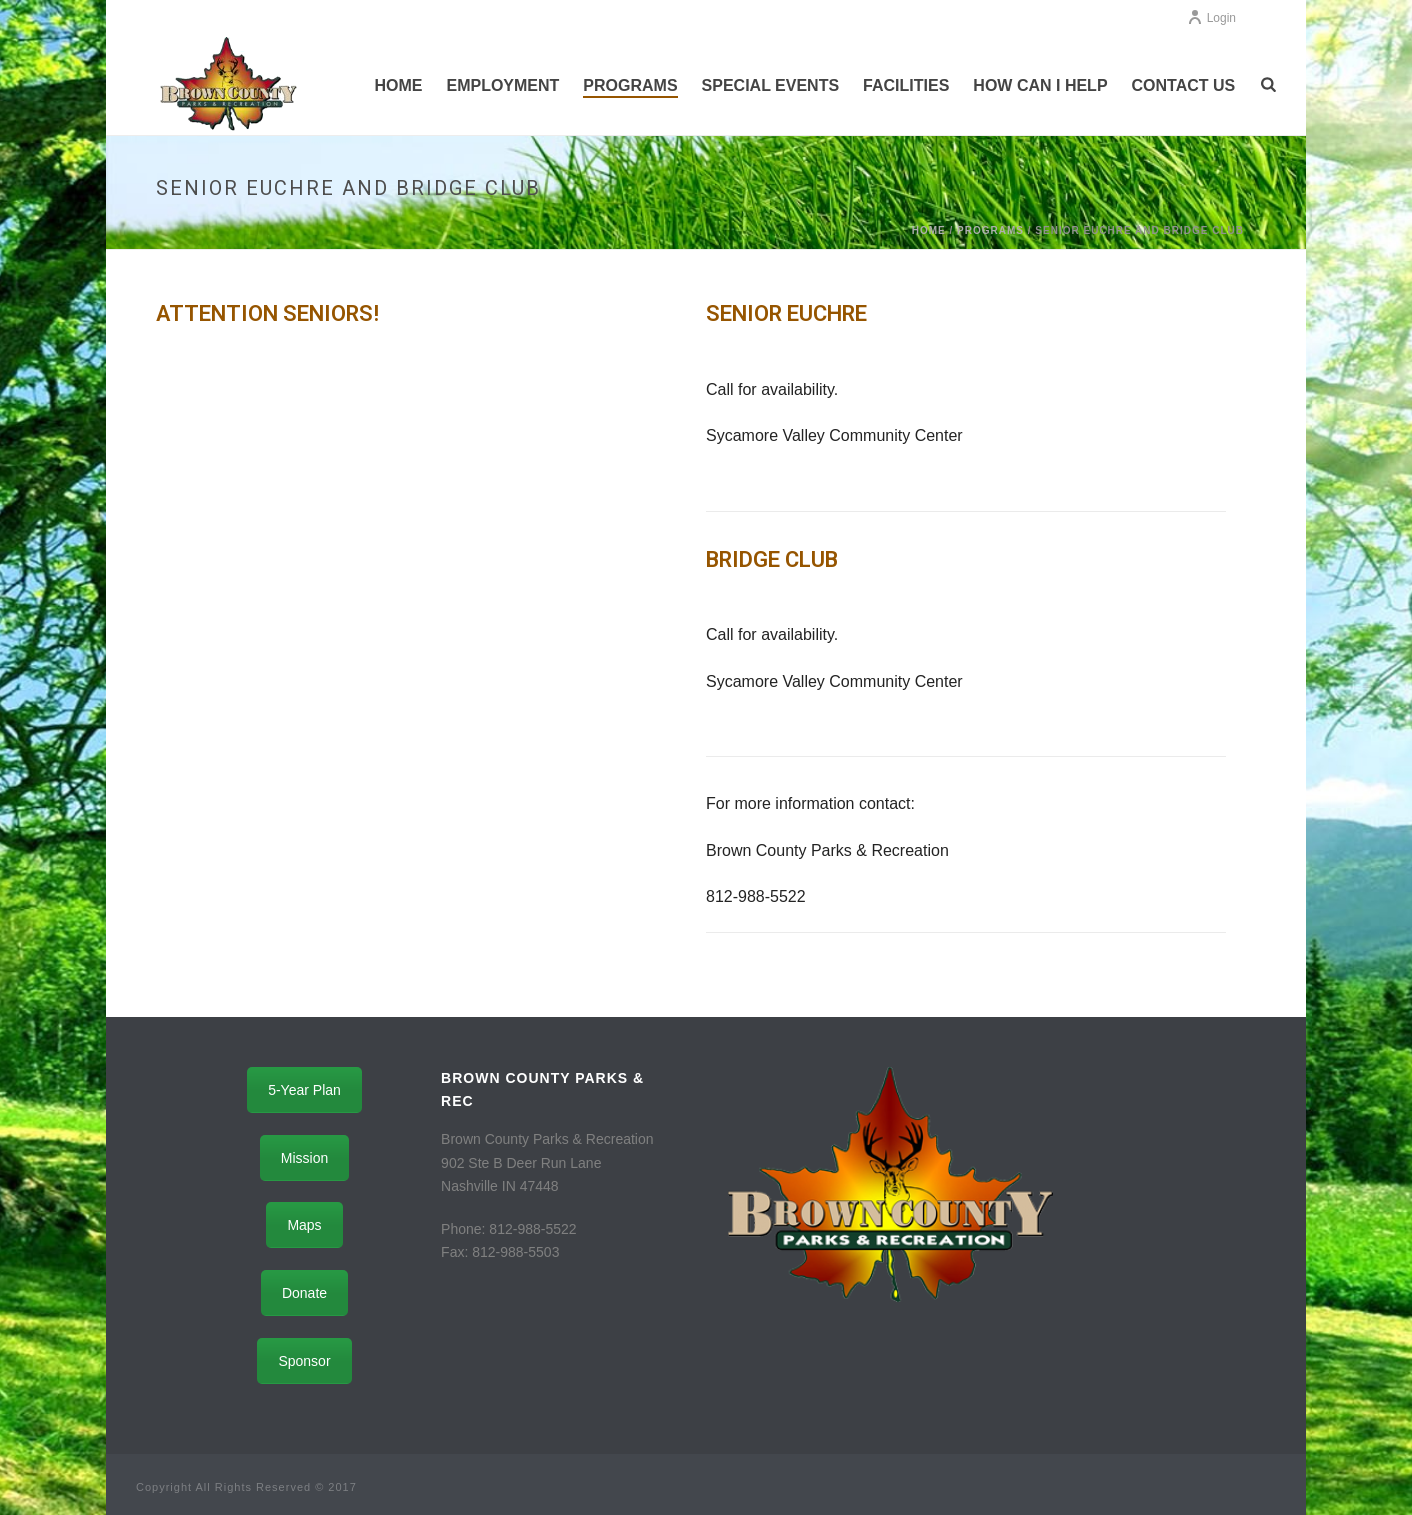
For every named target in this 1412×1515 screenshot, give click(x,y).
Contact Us (1184, 85)
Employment (502, 85)
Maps (304, 1225)
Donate (304, 1293)
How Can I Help (1040, 85)
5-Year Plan (304, 1090)
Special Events (771, 85)
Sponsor (304, 1361)
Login (1211, 18)
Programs (630, 85)
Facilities (906, 85)
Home (398, 85)
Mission (304, 1158)
